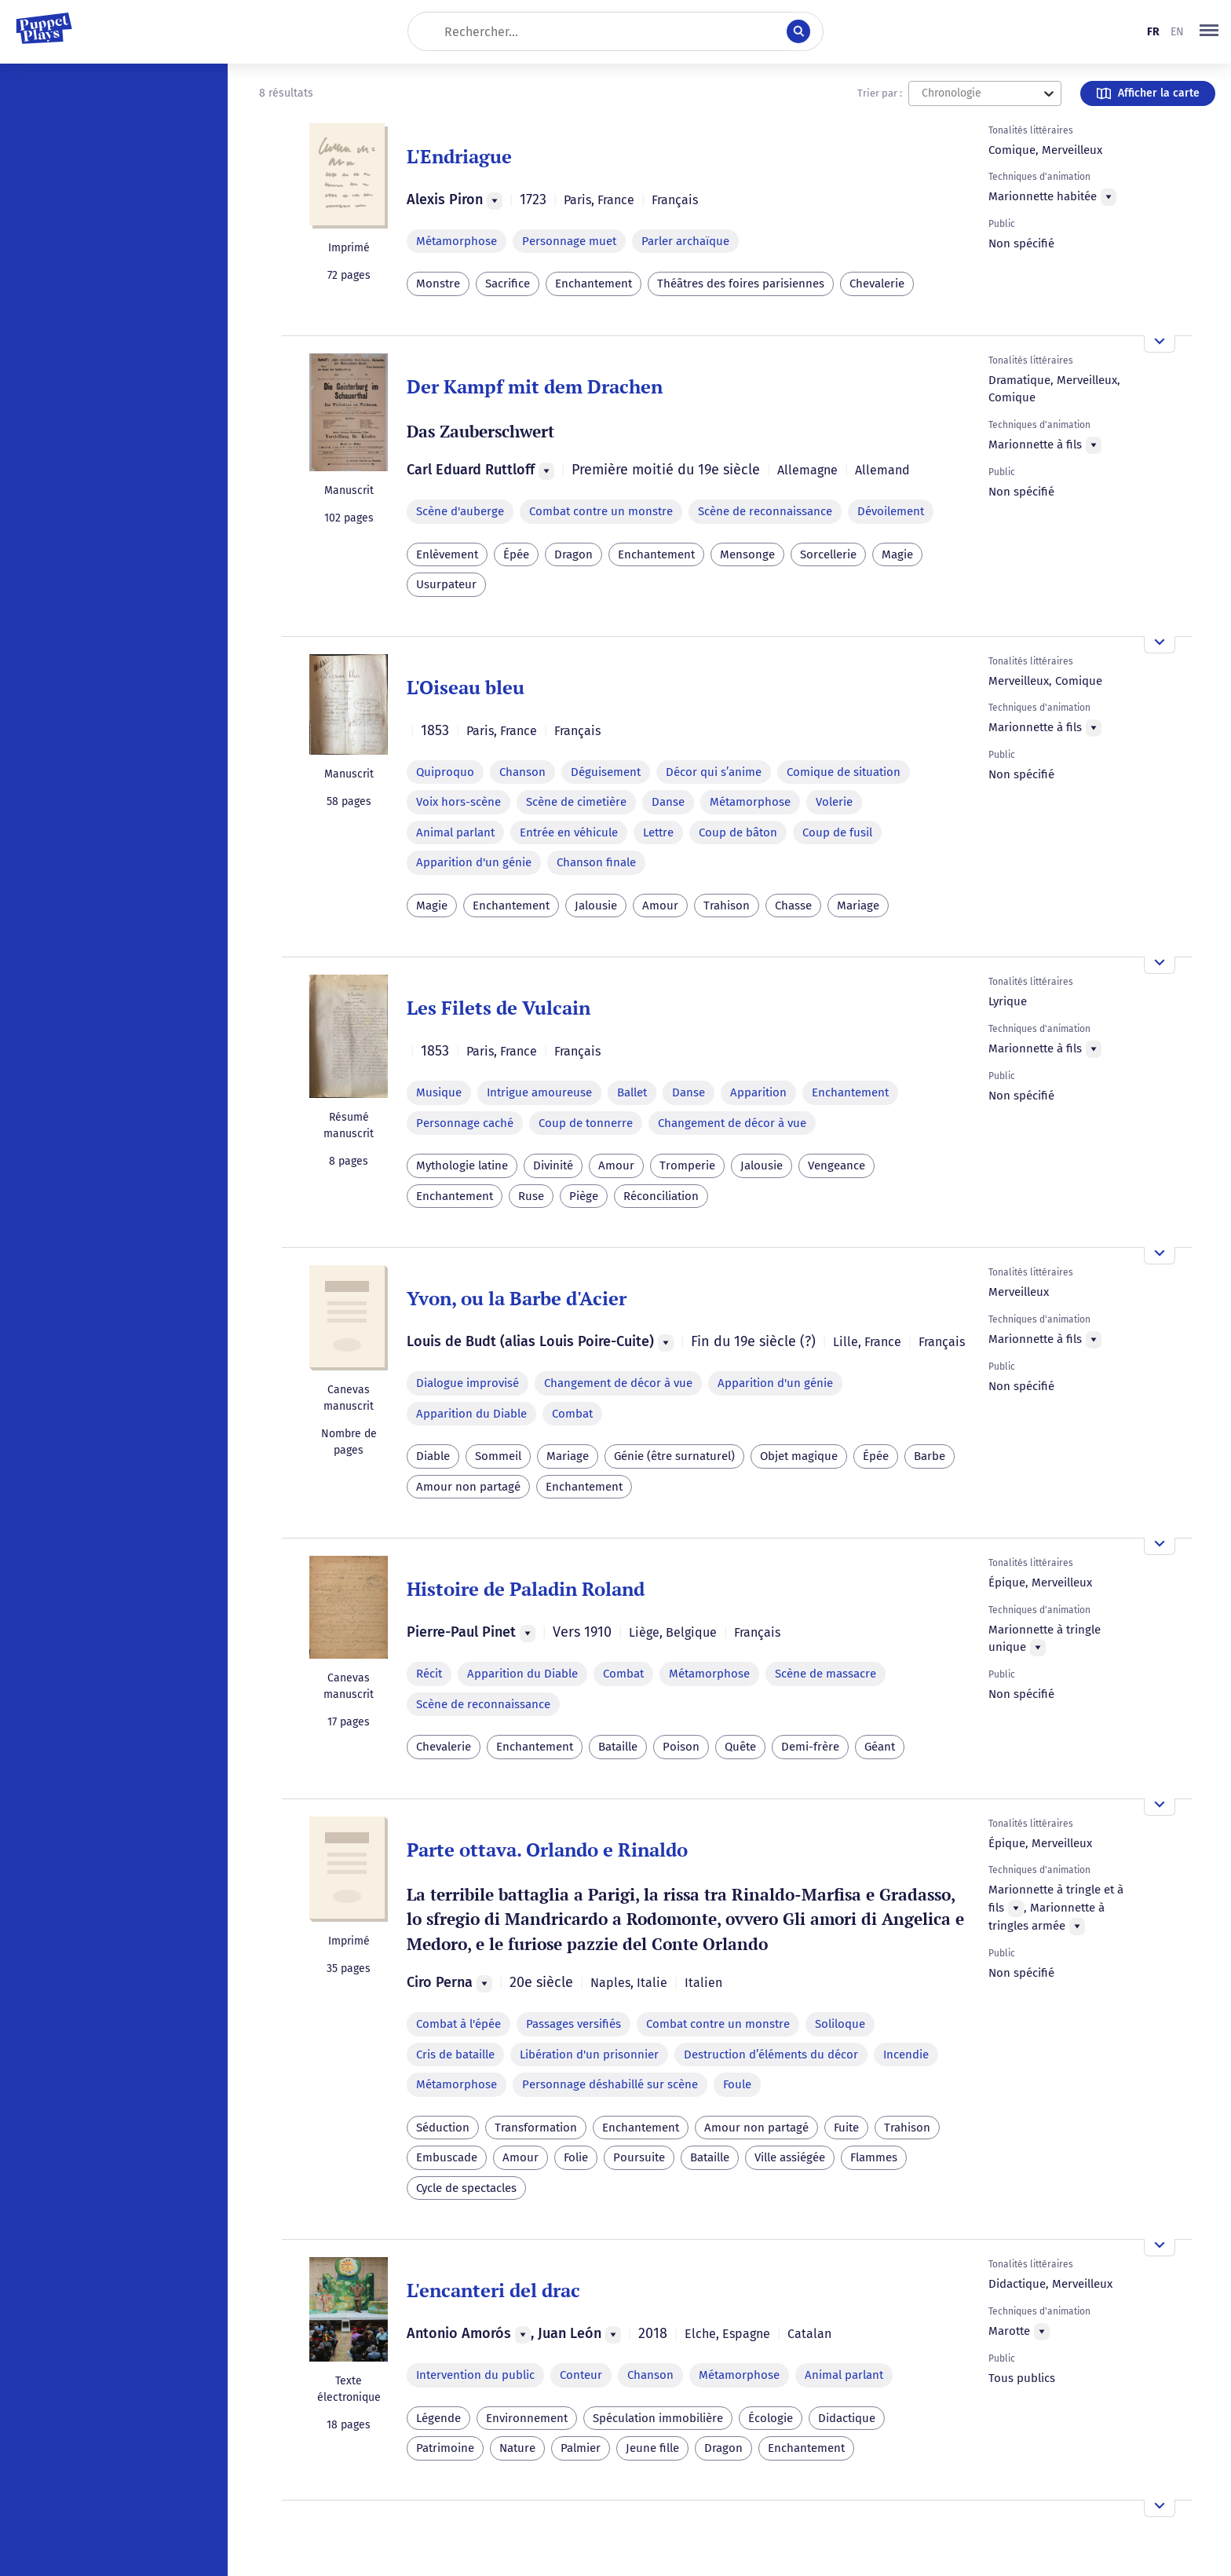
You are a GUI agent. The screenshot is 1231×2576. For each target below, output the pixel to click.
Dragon (573, 554)
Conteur (581, 2375)
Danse (668, 802)
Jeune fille (652, 2448)
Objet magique (799, 1456)
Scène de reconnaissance (765, 511)
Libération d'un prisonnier (589, 2054)
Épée (516, 554)
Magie (897, 554)
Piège (583, 1196)
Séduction (442, 2127)
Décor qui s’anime (714, 772)
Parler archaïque (685, 241)
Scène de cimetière (576, 802)
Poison (681, 1747)
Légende (438, 2418)
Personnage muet (569, 241)
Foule (737, 2084)
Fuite (846, 2127)
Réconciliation (661, 1196)
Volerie (834, 802)
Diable (433, 1456)
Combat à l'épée (458, 2024)
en (1177, 31)
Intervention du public (475, 2375)
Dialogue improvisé (467, 1383)
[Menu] (494, 201)
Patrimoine (445, 2448)
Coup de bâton (738, 832)
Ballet (632, 1092)
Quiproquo (445, 772)
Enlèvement (447, 554)
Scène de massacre (825, 1674)
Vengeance (836, 1165)
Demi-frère (810, 1747)
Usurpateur (446, 584)
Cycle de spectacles (466, 2188)
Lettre (658, 832)
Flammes (873, 2157)
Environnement (527, 2418)
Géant (879, 1747)
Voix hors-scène (458, 802)
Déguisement (606, 772)
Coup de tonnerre (586, 1123)
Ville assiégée (789, 2157)
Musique (439, 1092)
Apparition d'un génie (473, 862)
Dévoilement (890, 511)
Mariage (858, 905)
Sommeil (498, 1456)
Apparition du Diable (471, 1414)
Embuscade (446, 2157)
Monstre (438, 283)
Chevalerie (876, 283)
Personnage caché (464, 1123)
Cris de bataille (455, 2054)
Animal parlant (455, 832)
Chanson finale (596, 862)
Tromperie (687, 1165)
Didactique (846, 2418)
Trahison (726, 905)
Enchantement (593, 283)
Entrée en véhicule (569, 832)
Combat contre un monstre (601, 511)
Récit (429, 1674)
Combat (572, 1414)
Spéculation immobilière (658, 2418)
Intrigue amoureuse (539, 1092)
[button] (1209, 31)
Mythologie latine (462, 1165)
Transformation (536, 2127)
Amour (660, 905)
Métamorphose (456, 241)
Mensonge (747, 554)
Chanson (522, 772)
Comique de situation (843, 772)
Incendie (906, 2054)
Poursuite (639, 2157)
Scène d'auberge (460, 511)
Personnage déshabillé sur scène (610, 2084)
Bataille (617, 1747)
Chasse (793, 905)
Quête (740, 1747)
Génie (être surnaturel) (674, 1456)
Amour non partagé (468, 1487)
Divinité (553, 1165)
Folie (576, 2157)
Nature (517, 2448)
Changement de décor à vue (732, 1123)
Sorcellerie (828, 554)
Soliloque (840, 2024)
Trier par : (879, 93)
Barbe (929, 1456)
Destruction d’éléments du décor (771, 2054)
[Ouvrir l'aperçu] (1159, 344)
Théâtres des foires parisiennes (740, 283)
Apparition (758, 1092)
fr (1153, 31)
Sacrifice (507, 283)
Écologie (770, 2418)
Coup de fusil (837, 832)
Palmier (581, 2448)
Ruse (531, 1196)
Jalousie (596, 905)
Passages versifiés (573, 2024)
